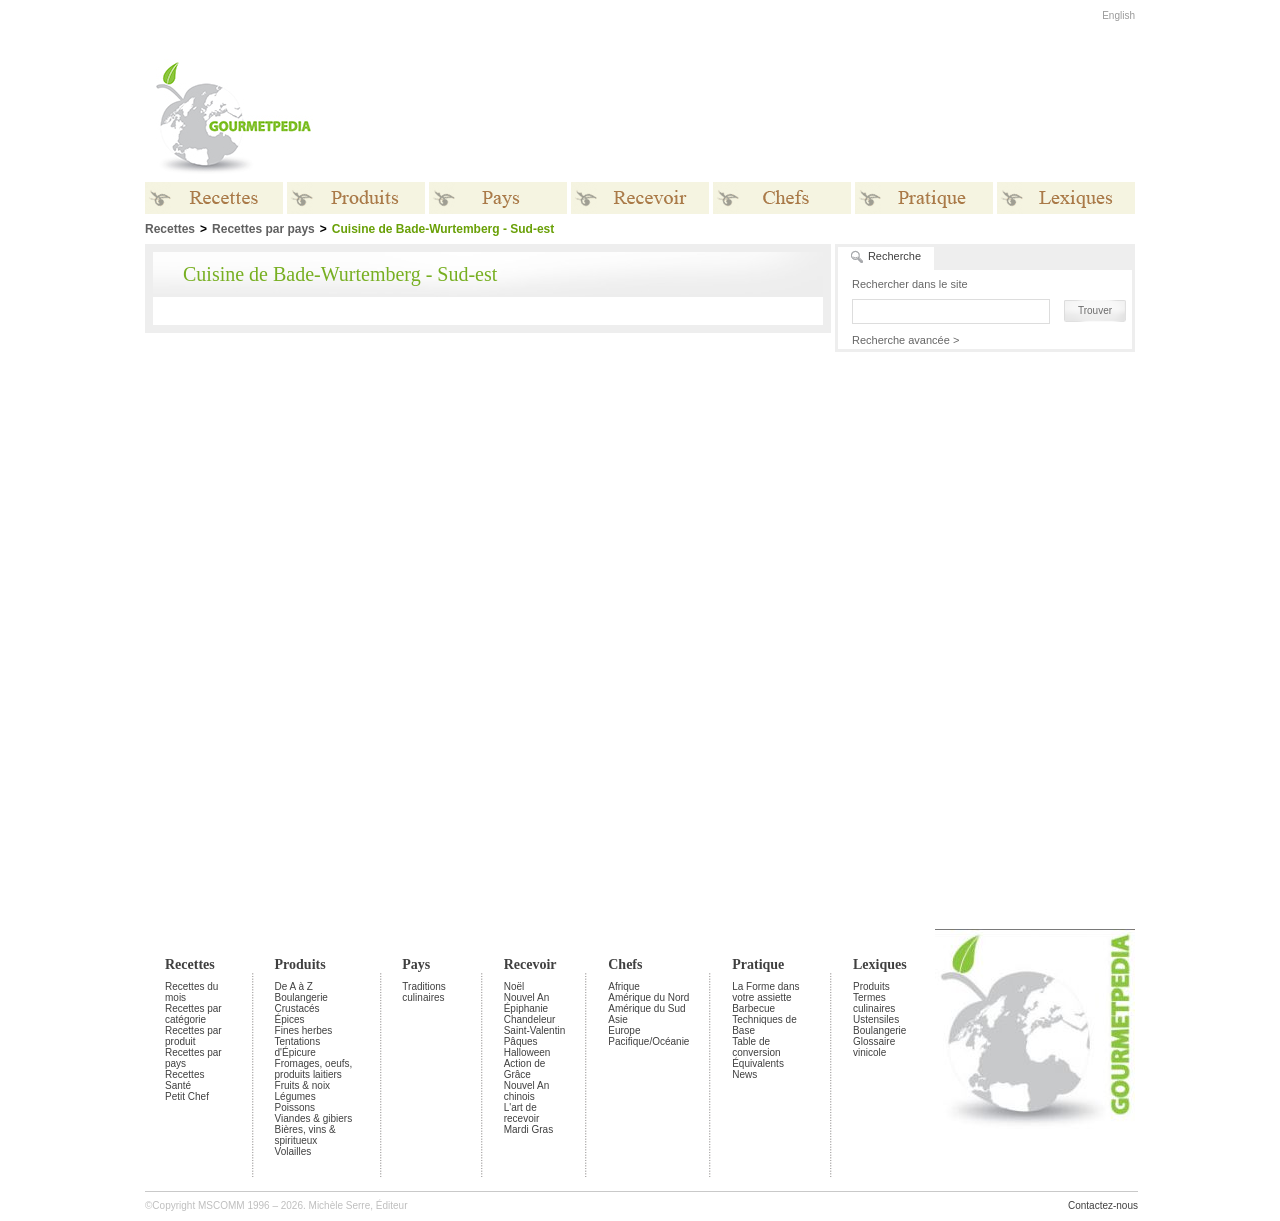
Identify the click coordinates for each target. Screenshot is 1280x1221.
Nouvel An (527, 997)
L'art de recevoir (522, 1113)
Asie (617, 1019)
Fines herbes (304, 1030)
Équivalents (758, 1063)
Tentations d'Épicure (298, 1047)
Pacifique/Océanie (648, 1041)
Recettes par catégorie (193, 1014)
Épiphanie (526, 1008)
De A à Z (294, 986)
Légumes (295, 1096)
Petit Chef (187, 1096)
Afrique (624, 986)
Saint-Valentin (535, 1030)
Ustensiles (876, 1019)
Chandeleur (530, 1019)
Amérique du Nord (648, 997)
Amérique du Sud (646, 1008)
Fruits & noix (303, 1085)
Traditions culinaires (424, 992)
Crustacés (297, 1008)
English (1118, 15)
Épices (290, 1019)
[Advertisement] (765, 118)
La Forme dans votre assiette (765, 992)
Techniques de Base (764, 1025)
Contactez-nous (1103, 1205)
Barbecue (753, 1008)
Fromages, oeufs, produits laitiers (314, 1069)
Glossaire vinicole (874, 1047)
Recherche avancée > (905, 340)
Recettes (190, 964)
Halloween (527, 1052)
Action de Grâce (525, 1069)
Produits (300, 964)
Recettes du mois (191, 992)
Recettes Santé (184, 1080)
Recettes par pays (263, 229)
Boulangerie (301, 997)
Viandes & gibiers (314, 1118)
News (744, 1074)
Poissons (295, 1107)
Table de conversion (756, 1047)
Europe (624, 1030)
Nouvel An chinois (527, 1091)
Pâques (521, 1041)
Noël (514, 986)
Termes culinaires (874, 1003)
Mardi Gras (528, 1129)
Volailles (293, 1151)
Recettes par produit (193, 1036)
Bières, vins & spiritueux (305, 1135)
